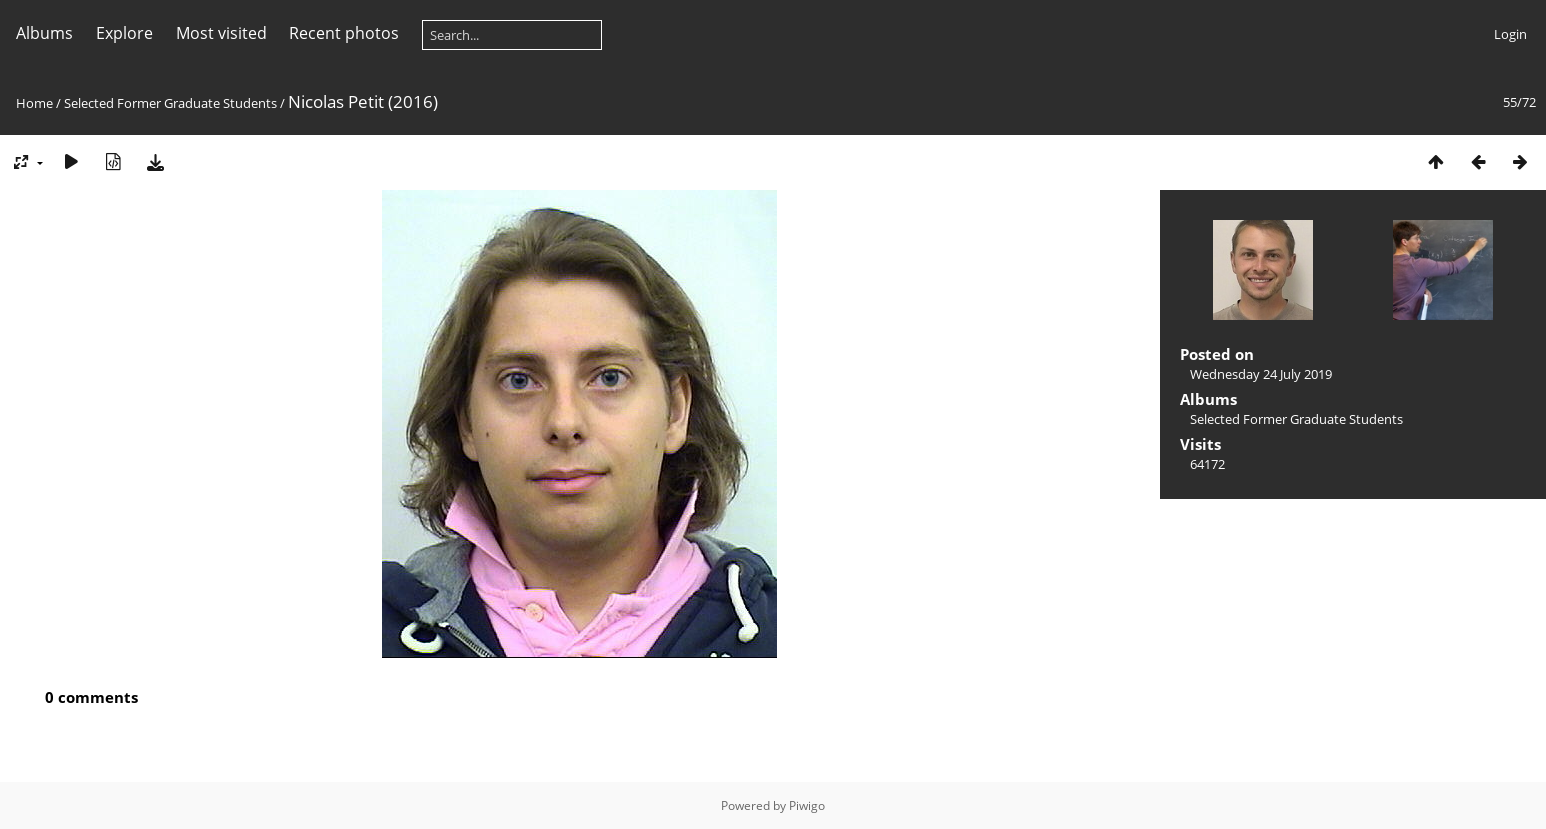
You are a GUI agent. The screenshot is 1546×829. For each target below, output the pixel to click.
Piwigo (807, 805)
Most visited (221, 33)
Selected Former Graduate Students (170, 103)
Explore (124, 33)
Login (1510, 34)
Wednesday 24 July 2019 (1261, 374)
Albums (44, 33)
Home (34, 103)
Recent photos (344, 33)
